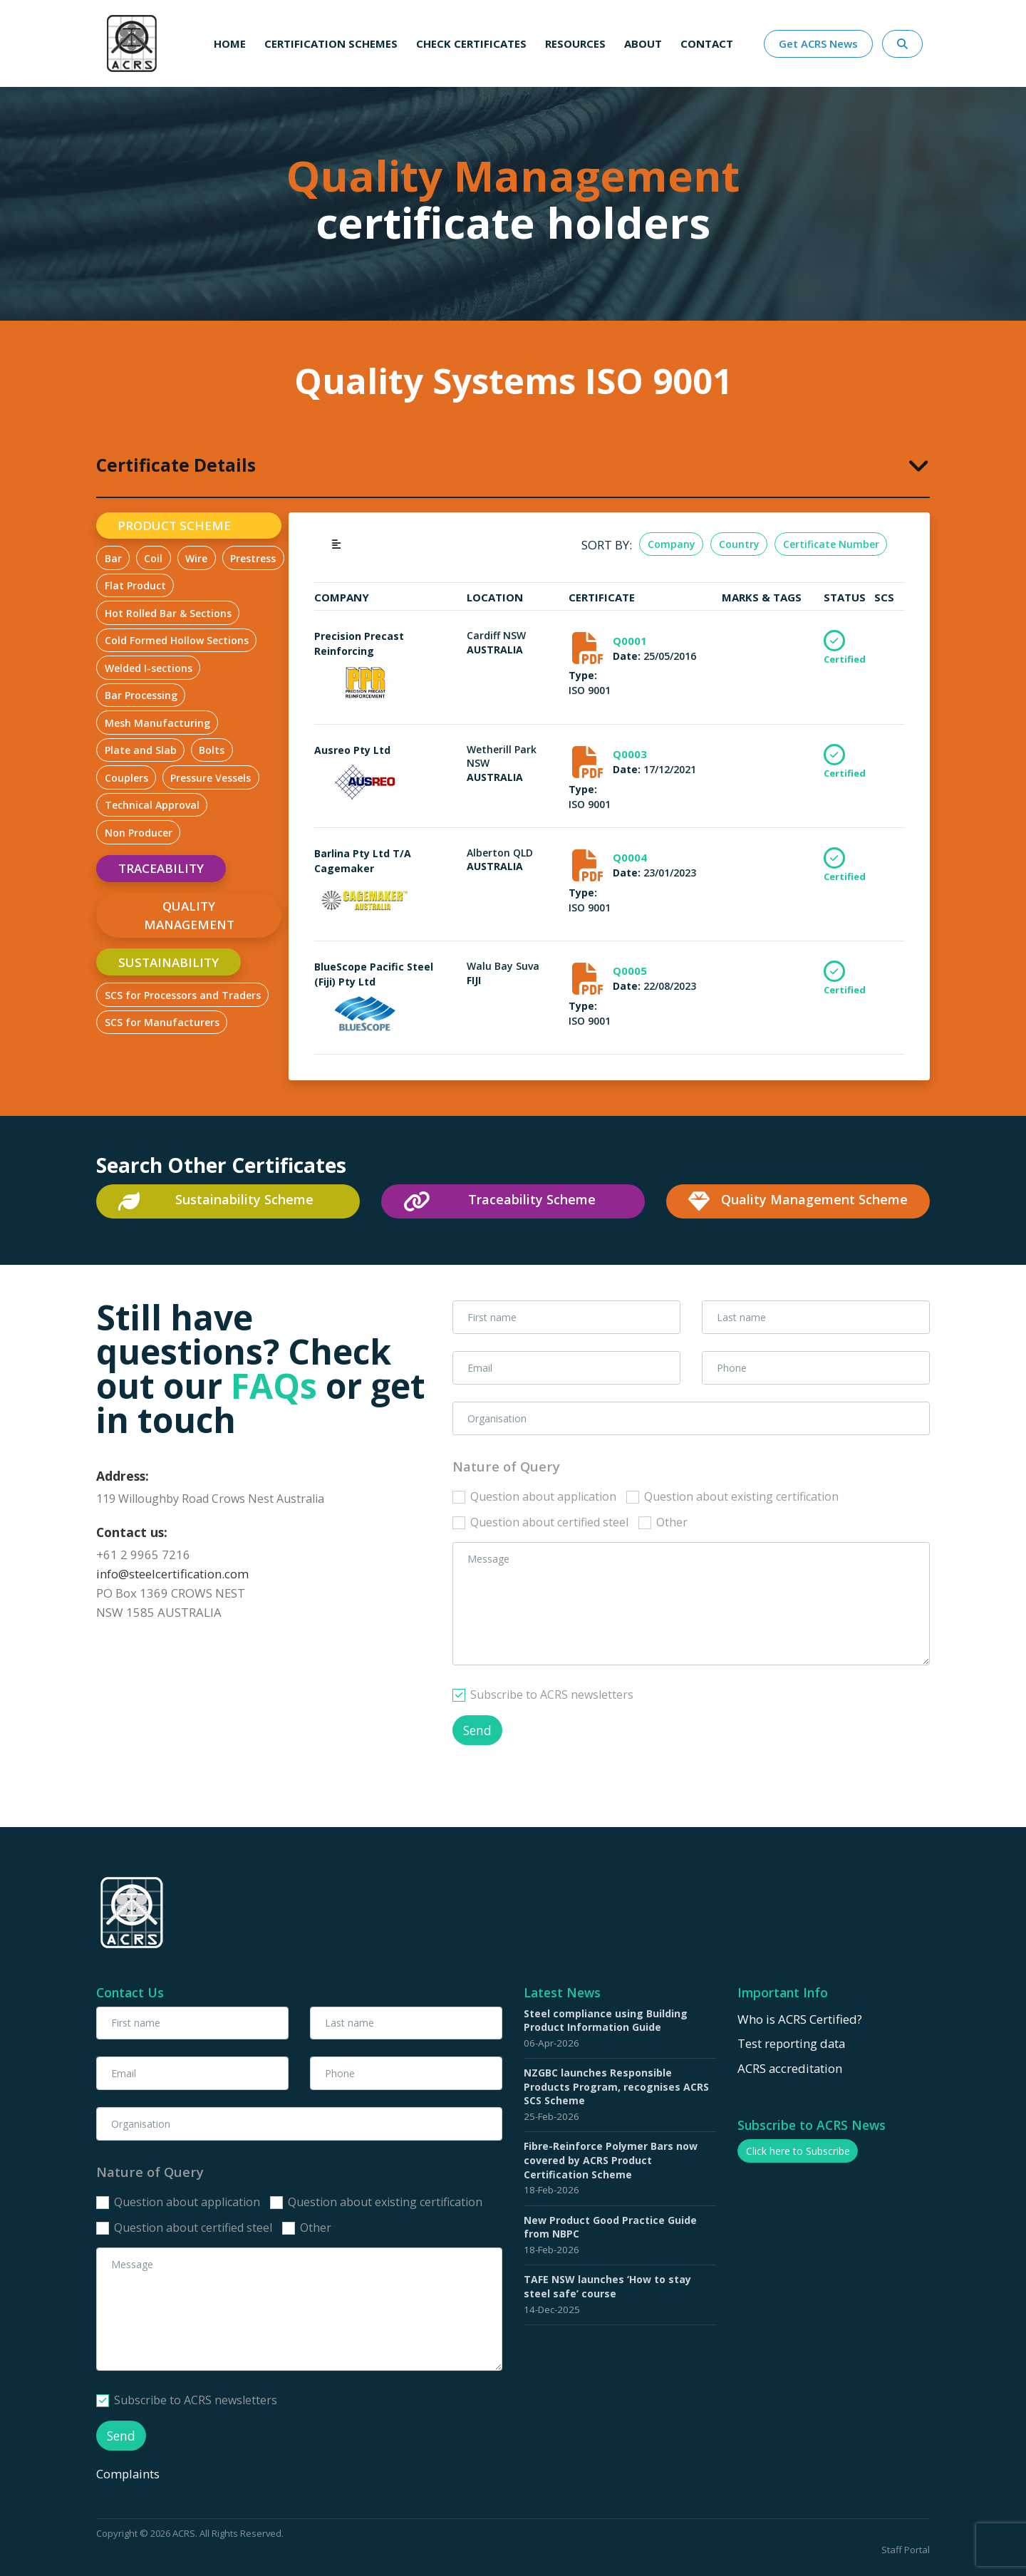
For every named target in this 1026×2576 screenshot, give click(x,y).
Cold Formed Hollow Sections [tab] (177, 640)
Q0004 (630, 857)
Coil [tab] (153, 558)
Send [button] (477, 1730)
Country (739, 544)
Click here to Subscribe (798, 2151)
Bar (113, 558)
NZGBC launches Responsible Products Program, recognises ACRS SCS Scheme (616, 2086)
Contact (706, 43)
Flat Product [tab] (135, 585)
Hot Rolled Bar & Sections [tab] (168, 613)
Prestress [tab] (253, 558)
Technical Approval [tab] (152, 805)
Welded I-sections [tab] (148, 668)
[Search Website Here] (902, 44)
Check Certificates (471, 43)
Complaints (129, 2473)
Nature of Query (506, 1466)
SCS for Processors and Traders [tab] (183, 995)
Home (230, 43)
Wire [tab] (196, 558)
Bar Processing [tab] (141, 695)
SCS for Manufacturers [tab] (162, 1022)
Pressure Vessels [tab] (210, 778)
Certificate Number (831, 544)
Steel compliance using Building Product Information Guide (606, 2020)
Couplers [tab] (126, 778)
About (643, 43)
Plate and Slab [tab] (141, 750)
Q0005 (630, 970)
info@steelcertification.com (172, 1574)
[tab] (513, 464)
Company (671, 544)
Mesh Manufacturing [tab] (157, 723)
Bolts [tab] (211, 750)
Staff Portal (905, 2549)
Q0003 (630, 754)
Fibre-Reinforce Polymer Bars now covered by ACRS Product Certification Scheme (611, 2160)
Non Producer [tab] (138, 832)
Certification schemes (331, 43)
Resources (575, 43)
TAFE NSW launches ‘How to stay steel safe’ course (607, 2286)
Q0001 (630, 640)
